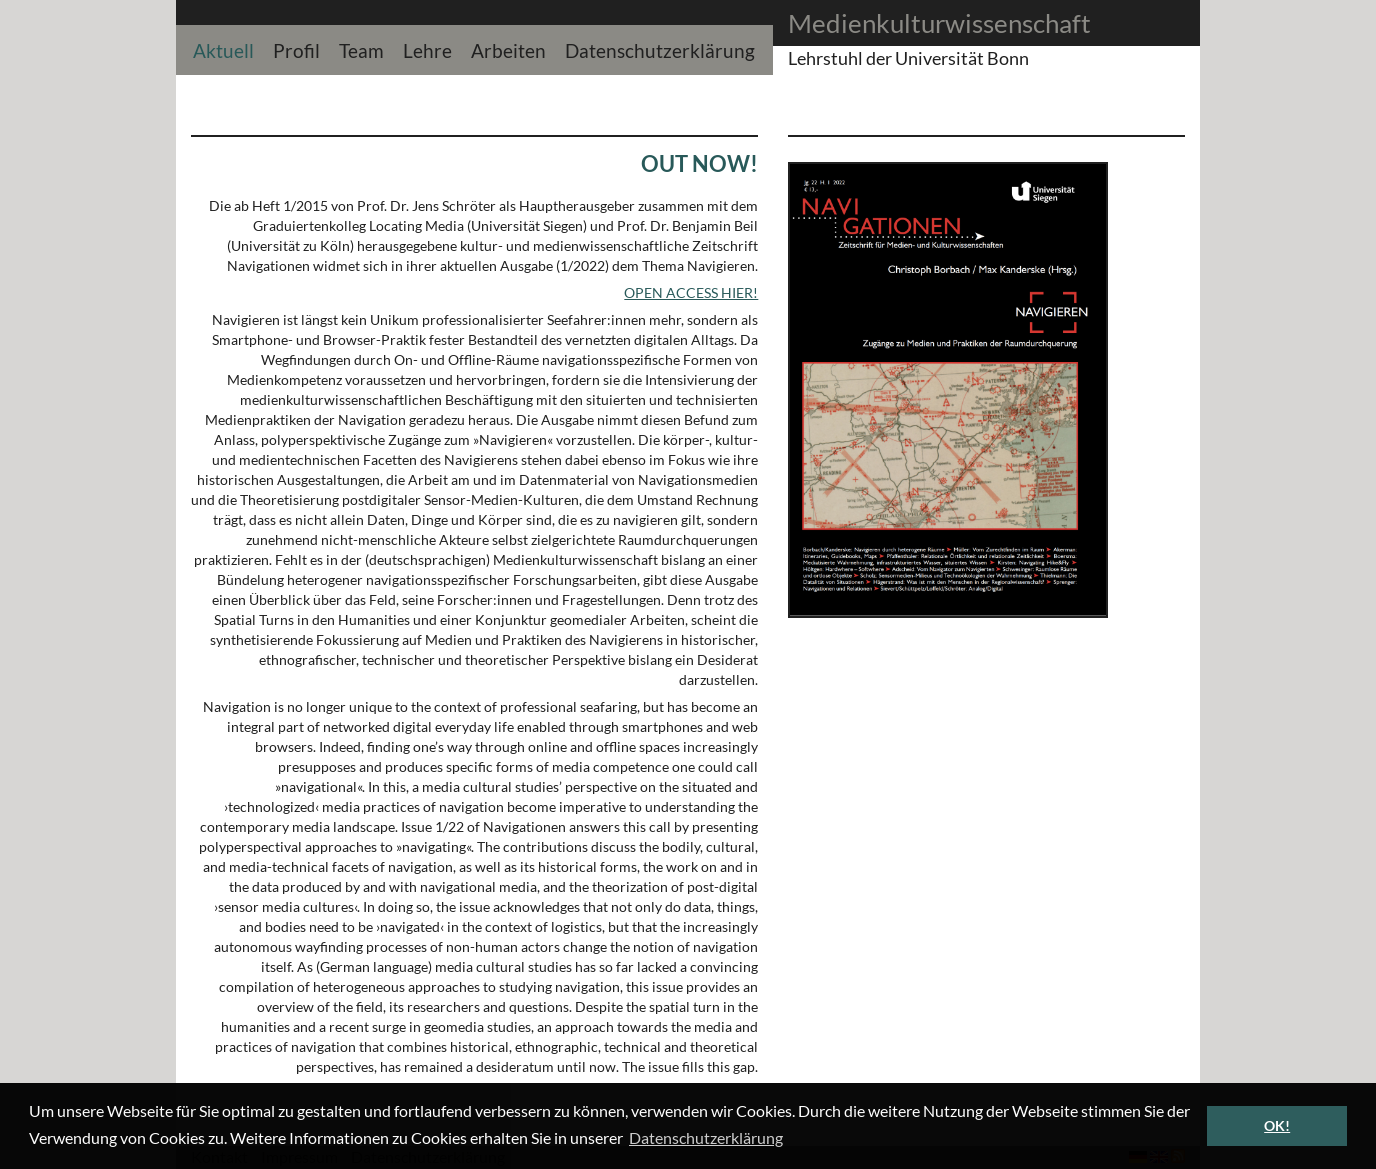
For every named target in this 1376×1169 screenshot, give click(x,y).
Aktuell (223, 48)
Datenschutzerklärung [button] (706, 1137)
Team (361, 48)
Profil (296, 48)
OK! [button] (1277, 1125)
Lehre (427, 48)
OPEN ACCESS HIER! (691, 292)
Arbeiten (508, 48)
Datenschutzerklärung (660, 48)
